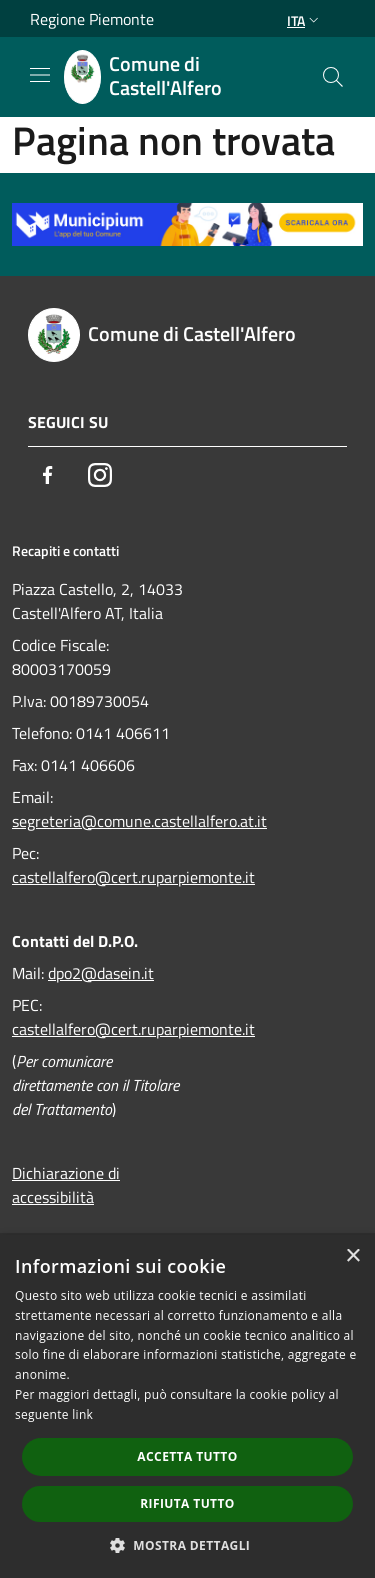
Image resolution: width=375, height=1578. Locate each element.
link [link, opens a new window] (82, 1414)
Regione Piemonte (92, 19)
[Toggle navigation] (40, 75)
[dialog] (187, 1406)
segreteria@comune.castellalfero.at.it (139, 821)
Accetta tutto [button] (187, 1456)
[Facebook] (48, 475)
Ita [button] (305, 20)
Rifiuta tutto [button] (187, 1503)
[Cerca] (333, 77)
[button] (188, 1545)
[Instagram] (100, 475)
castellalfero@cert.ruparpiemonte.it (133, 877)
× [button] (352, 1256)
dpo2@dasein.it (101, 973)
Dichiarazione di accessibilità (66, 1185)
